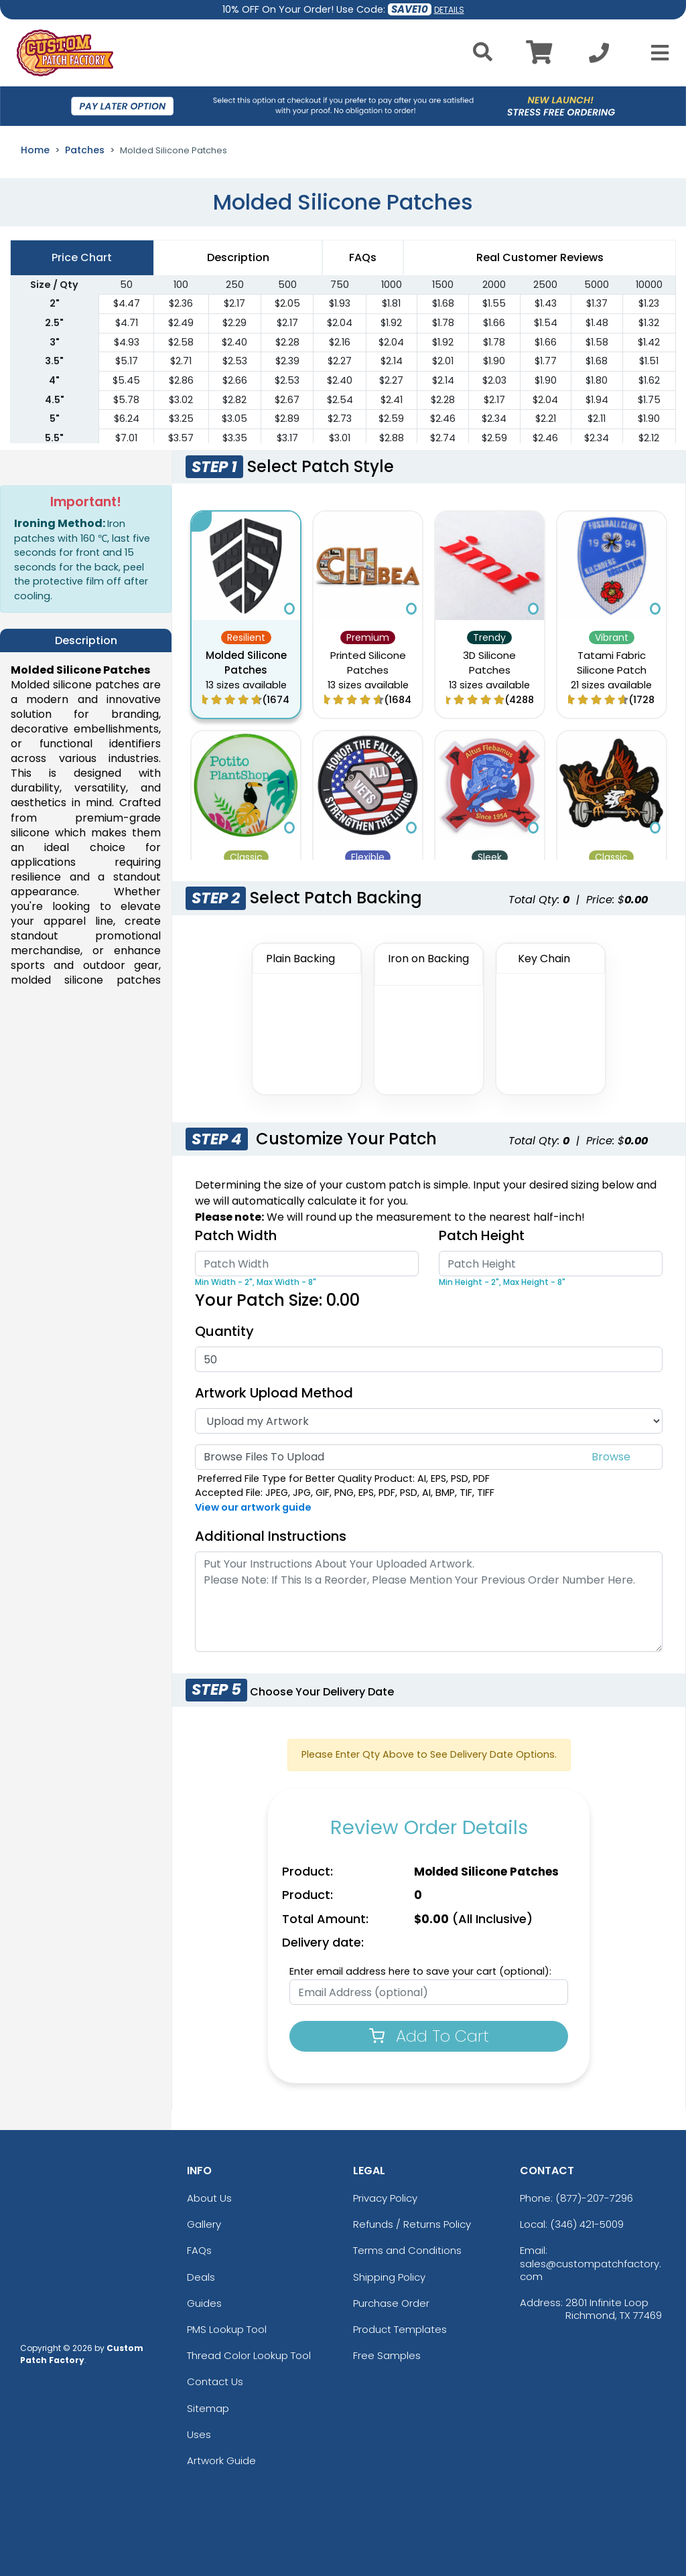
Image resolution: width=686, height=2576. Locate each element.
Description (238, 257)
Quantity (224, 1331)
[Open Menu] (655, 53)
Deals (201, 2277)
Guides (204, 2303)
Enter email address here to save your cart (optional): (420, 1971)
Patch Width (236, 1235)
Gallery (204, 2224)
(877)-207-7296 (594, 2198)
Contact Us (215, 2381)
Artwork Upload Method (274, 1392)
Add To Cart (429, 2036)
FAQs (199, 2250)
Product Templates (400, 2329)
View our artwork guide (253, 1507)
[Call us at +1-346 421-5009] (599, 57)
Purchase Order (391, 2303)
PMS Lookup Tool (227, 2329)
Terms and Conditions (407, 2250)
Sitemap (208, 2408)
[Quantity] (429, 1359)
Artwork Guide (221, 2460)
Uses (199, 2434)
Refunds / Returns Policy (412, 2224)
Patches (85, 150)
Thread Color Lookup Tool (249, 2355)
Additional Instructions (270, 1536)
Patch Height (482, 1235)
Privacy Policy (385, 2198)
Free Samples (387, 2355)
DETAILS (449, 9)
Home (35, 150)
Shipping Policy (389, 2277)
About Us (209, 2198)
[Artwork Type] (429, 1421)
